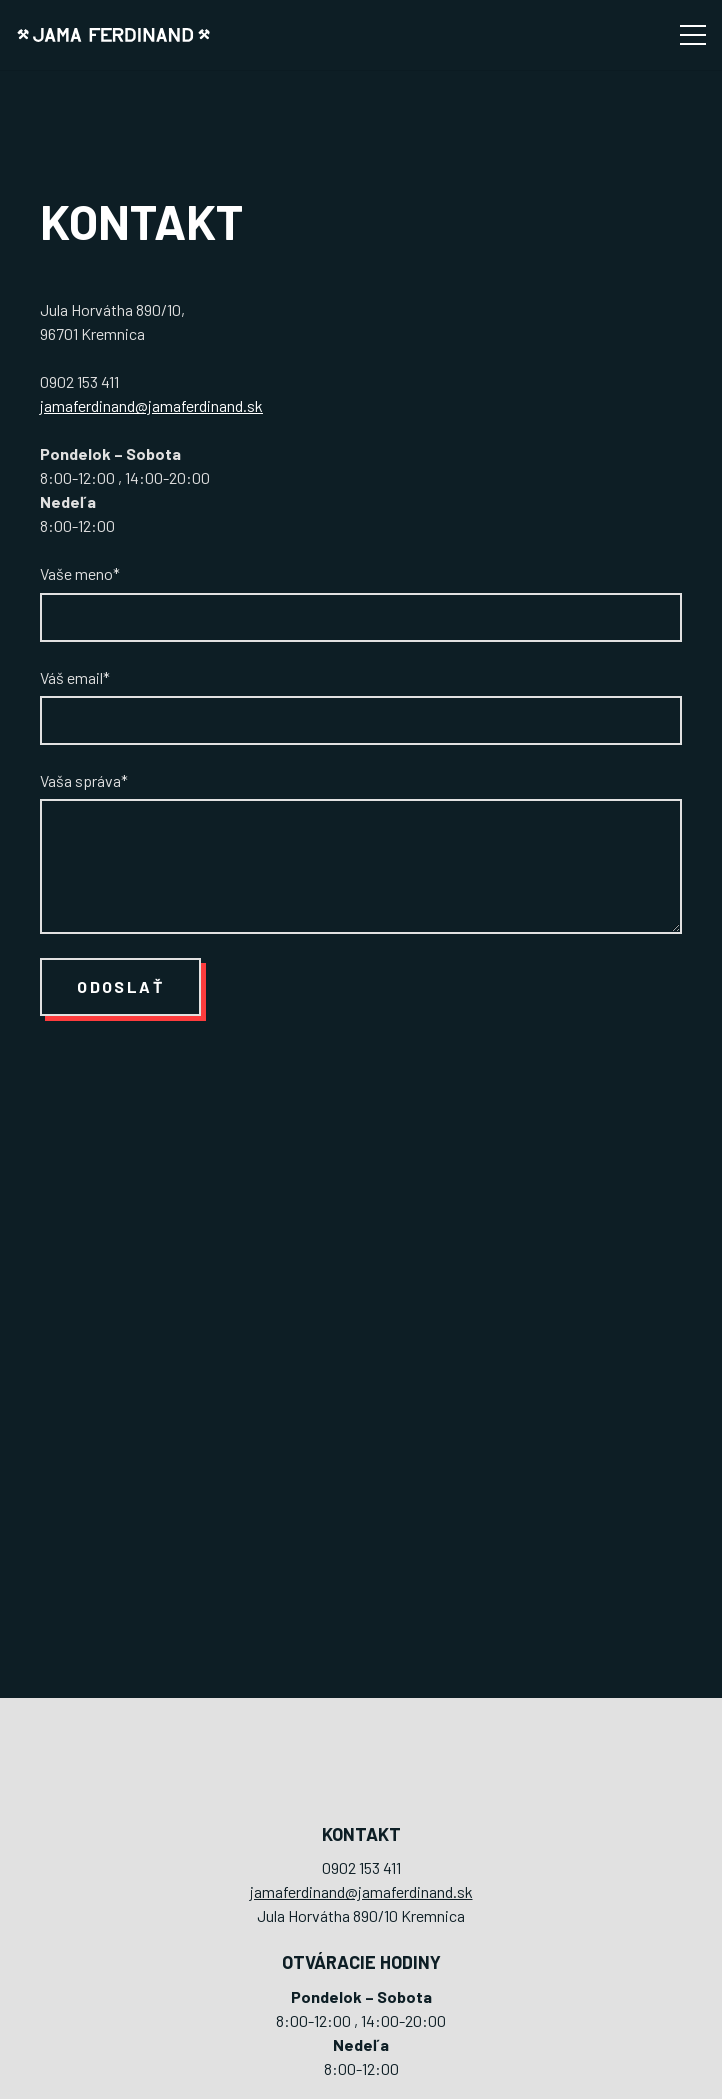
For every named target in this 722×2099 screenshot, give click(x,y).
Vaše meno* (361, 602)
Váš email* (361, 706)
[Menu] (693, 35)
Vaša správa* (361, 852)
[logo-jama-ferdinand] (113, 35)
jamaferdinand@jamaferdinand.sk (151, 405)
